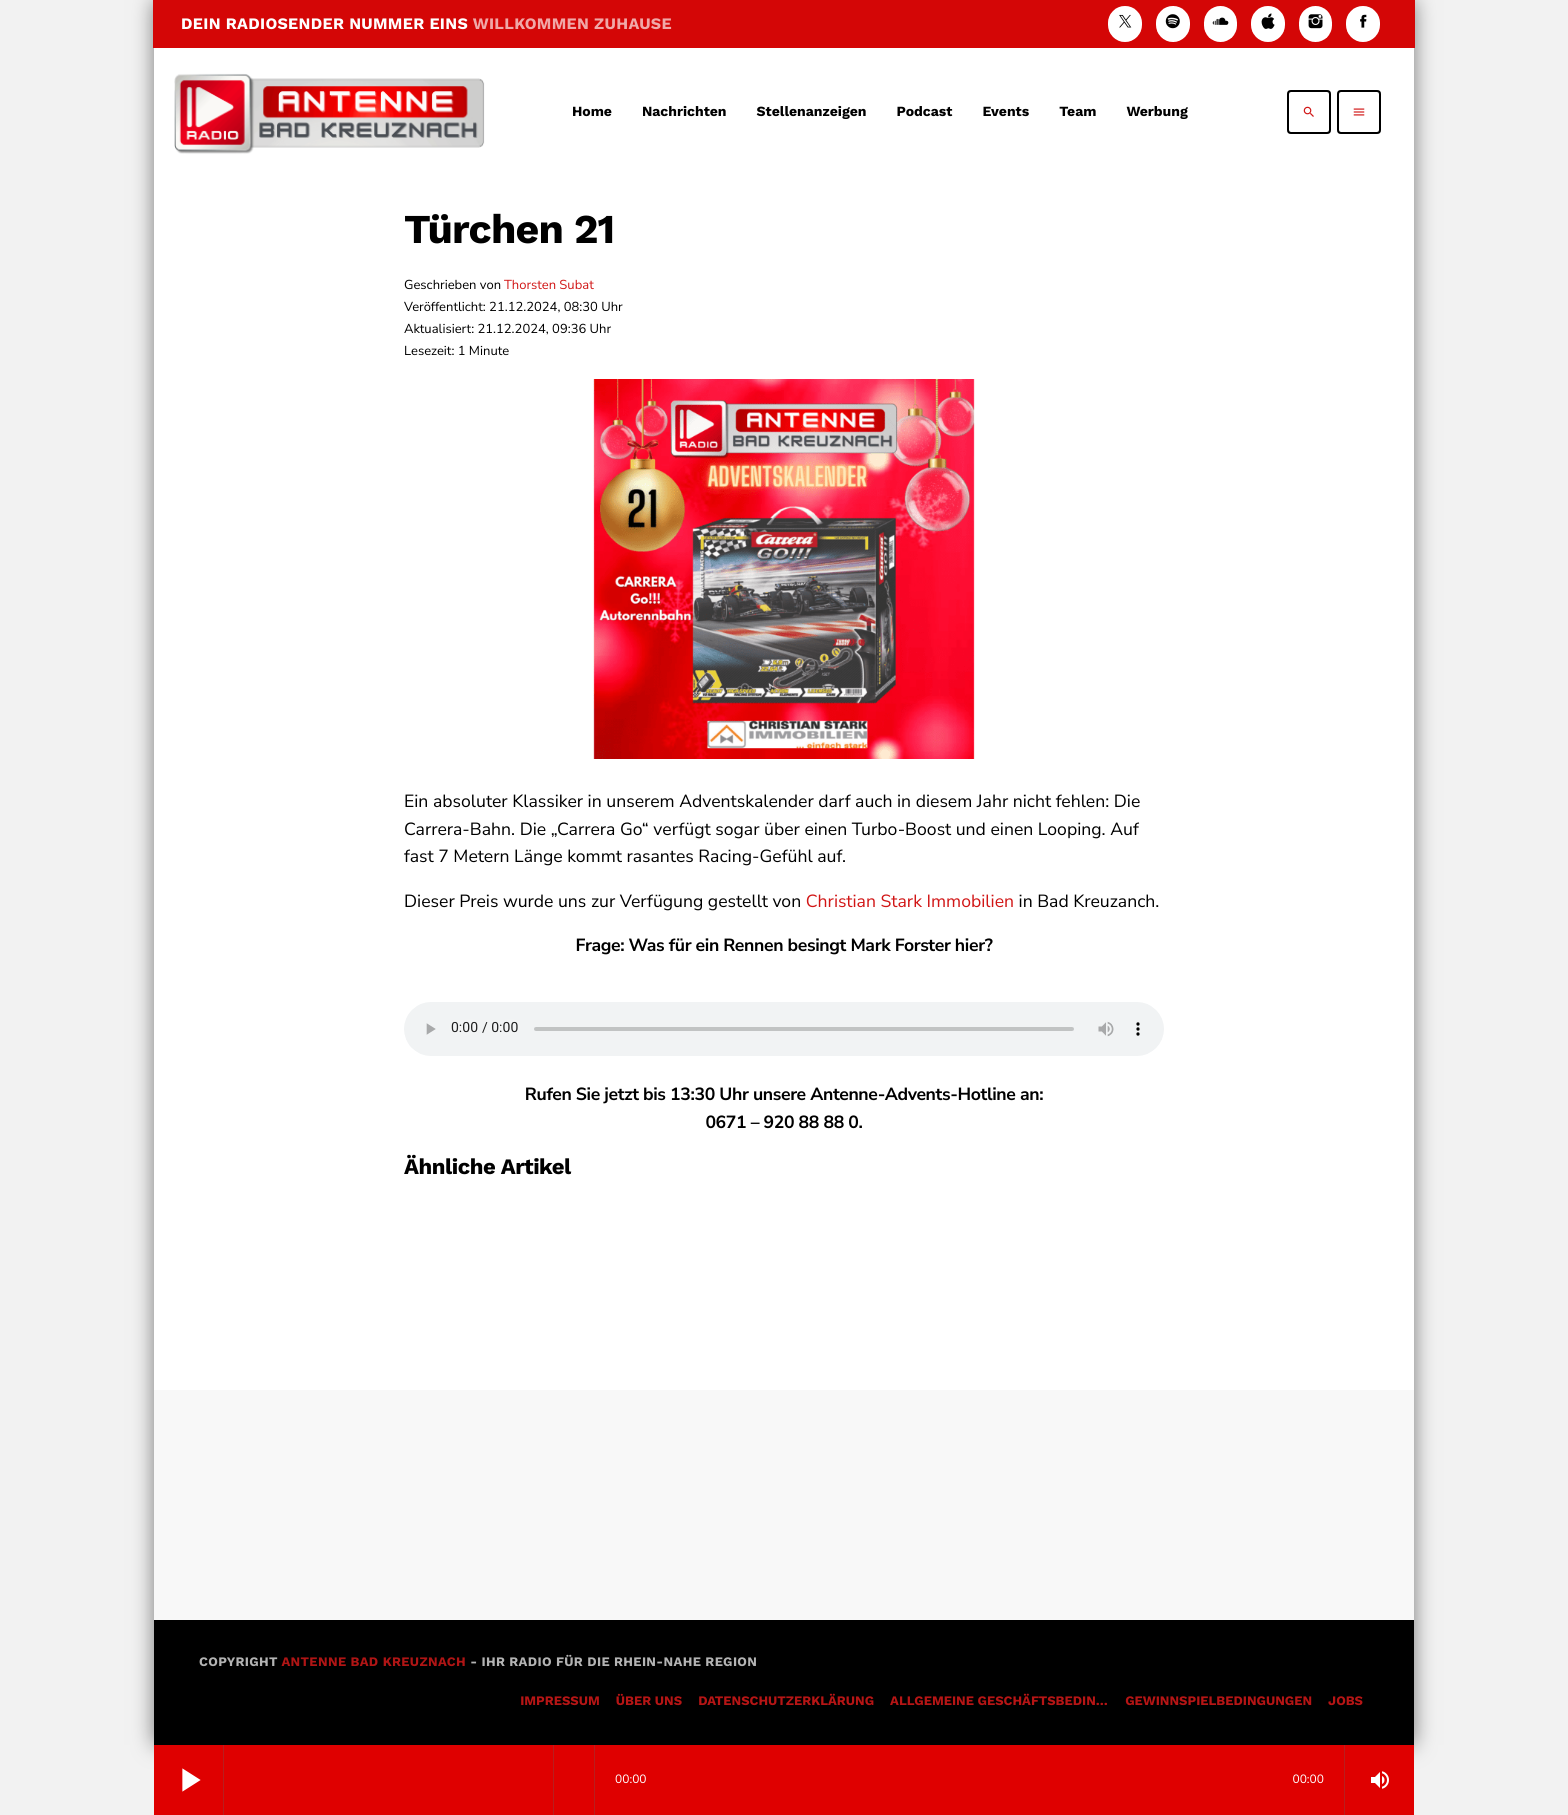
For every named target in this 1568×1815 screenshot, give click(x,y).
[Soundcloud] (1221, 23)
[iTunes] (1268, 23)
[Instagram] (1316, 23)
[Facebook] (1363, 23)
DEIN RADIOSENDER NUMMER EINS (426, 23)
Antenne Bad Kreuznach (373, 1662)
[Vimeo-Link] (329, 112)
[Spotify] (1173, 23)
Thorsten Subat (549, 285)
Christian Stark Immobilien (910, 902)
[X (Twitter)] (1125, 23)
